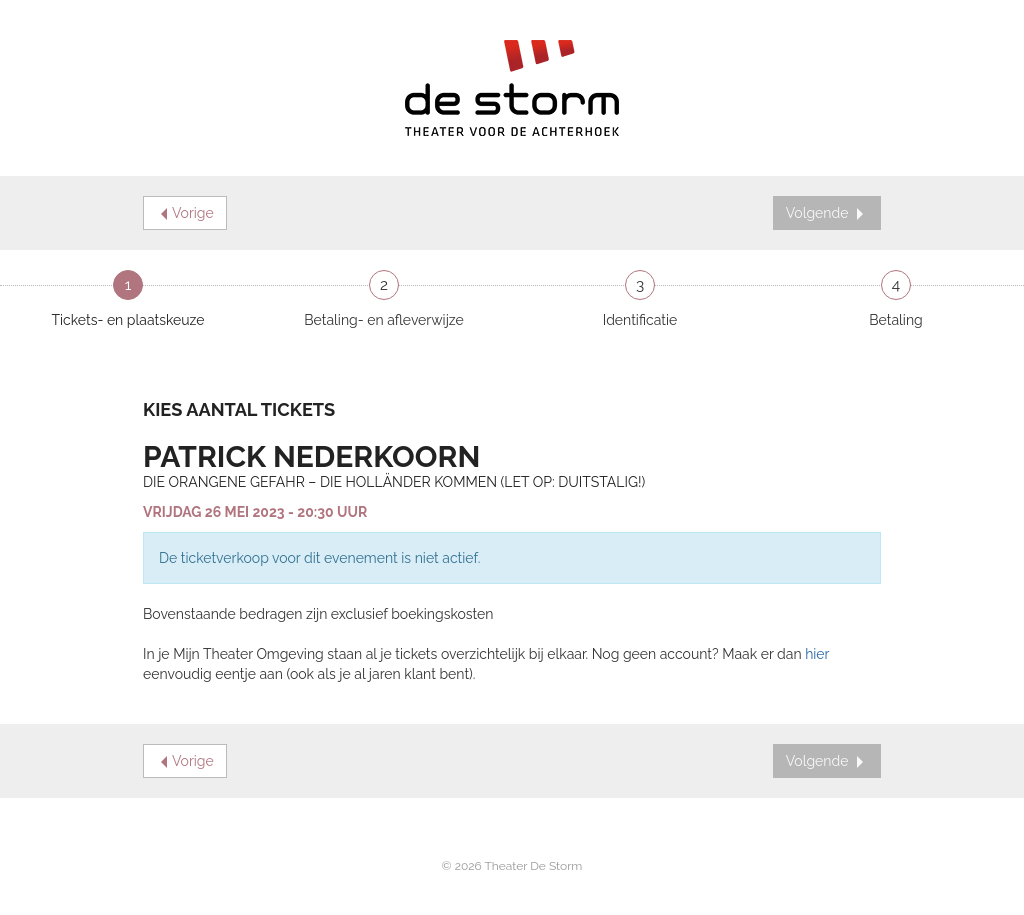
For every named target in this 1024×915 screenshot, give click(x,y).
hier (817, 654)
